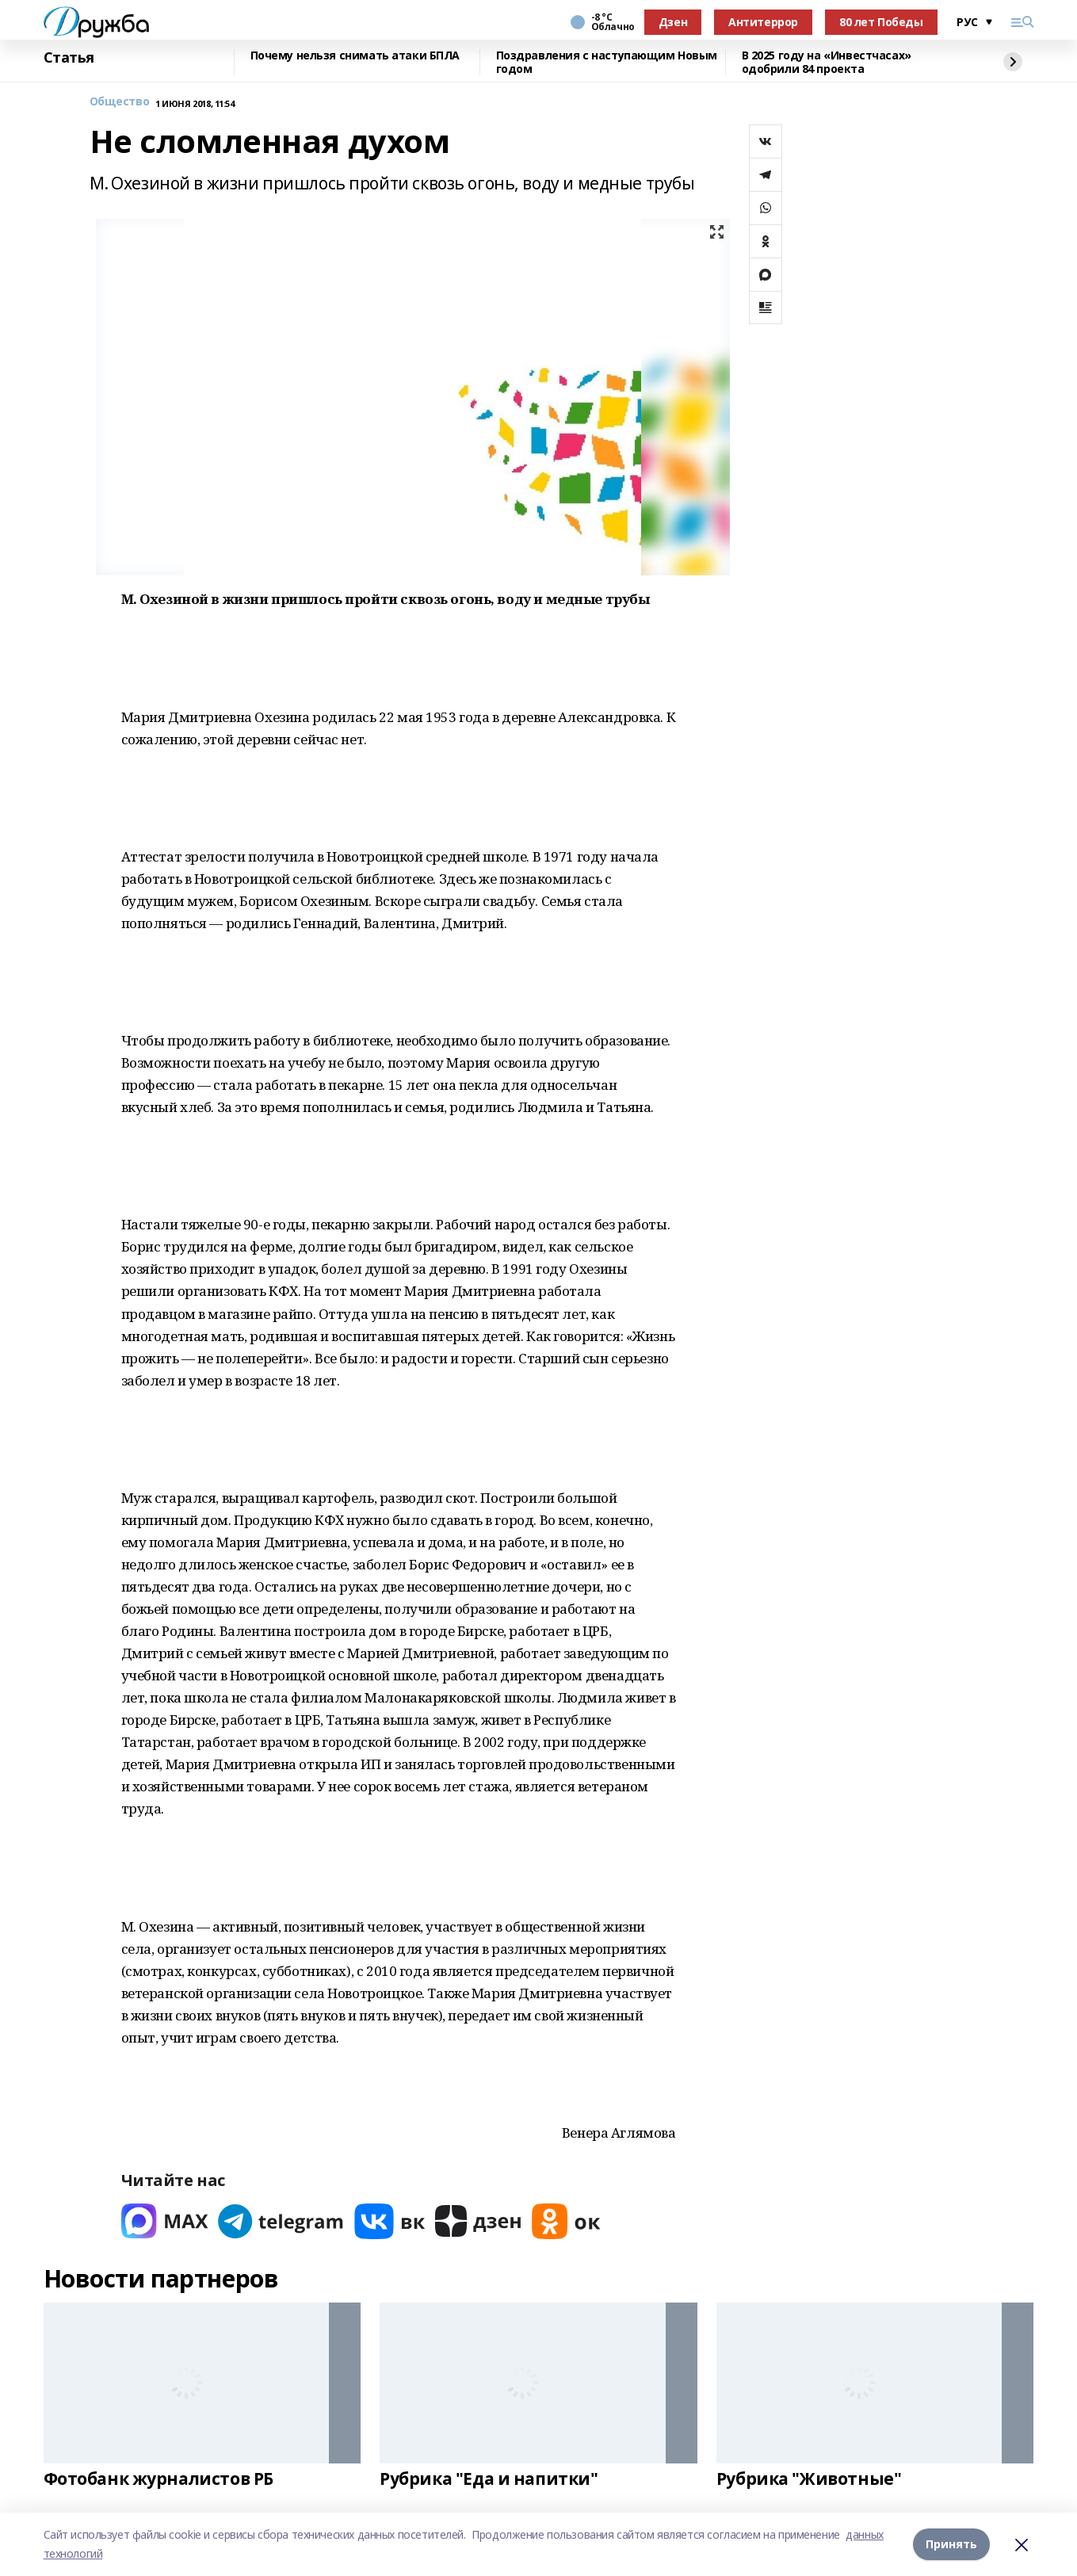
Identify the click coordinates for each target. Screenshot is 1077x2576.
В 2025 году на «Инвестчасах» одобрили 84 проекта (826, 62)
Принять (951, 2543)
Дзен (673, 21)
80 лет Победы (881, 21)
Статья (69, 58)
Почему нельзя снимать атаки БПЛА (355, 56)
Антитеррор (763, 21)
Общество (120, 102)
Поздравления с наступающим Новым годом (607, 62)
